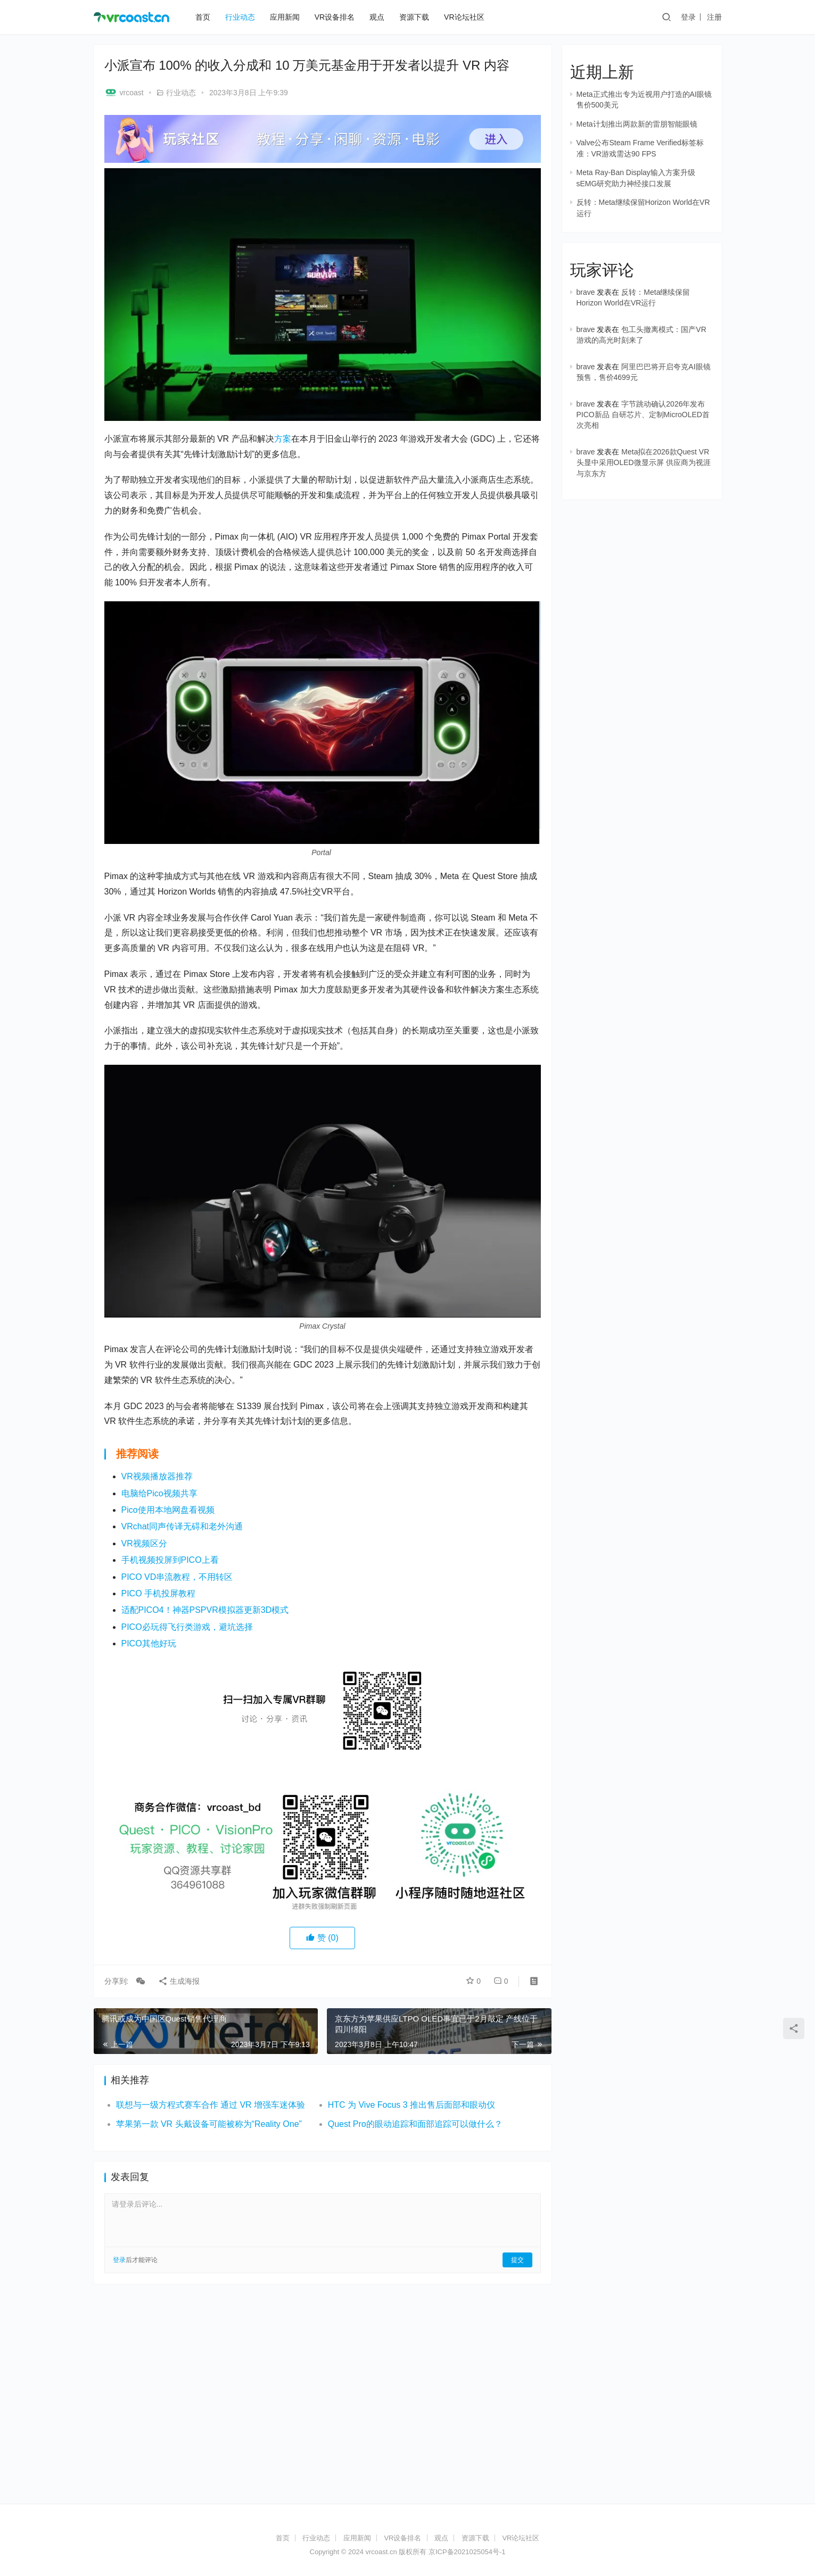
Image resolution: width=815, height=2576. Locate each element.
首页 (202, 17)
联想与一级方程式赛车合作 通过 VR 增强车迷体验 (211, 2104)
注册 (714, 17)
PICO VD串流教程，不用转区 (177, 1576)
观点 (376, 17)
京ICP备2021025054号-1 (467, 2552)
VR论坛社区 (464, 17)
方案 (282, 438)
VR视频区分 (144, 1543)
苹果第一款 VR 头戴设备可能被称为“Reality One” (209, 2123)
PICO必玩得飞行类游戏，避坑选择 (187, 1626)
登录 (688, 17)
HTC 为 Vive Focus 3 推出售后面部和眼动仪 (411, 2104)
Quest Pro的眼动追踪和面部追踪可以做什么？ (415, 2123)
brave (586, 292)
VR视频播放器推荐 (157, 1476)
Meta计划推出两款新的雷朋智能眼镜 (637, 124)
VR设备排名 (335, 17)
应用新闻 (285, 17)
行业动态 (240, 17)
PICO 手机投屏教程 (158, 1593)
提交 (517, 2260)
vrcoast (124, 92)
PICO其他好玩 (148, 1643)
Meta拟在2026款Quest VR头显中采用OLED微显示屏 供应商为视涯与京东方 (644, 463)
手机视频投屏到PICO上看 (170, 1559)
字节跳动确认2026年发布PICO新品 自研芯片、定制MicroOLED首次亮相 (643, 415)
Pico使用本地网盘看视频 (168, 1509)
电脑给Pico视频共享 (159, 1493)
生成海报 (179, 1981)
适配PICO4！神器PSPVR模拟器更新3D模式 (205, 1609)
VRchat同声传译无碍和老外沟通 (182, 1526)
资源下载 (414, 17)
